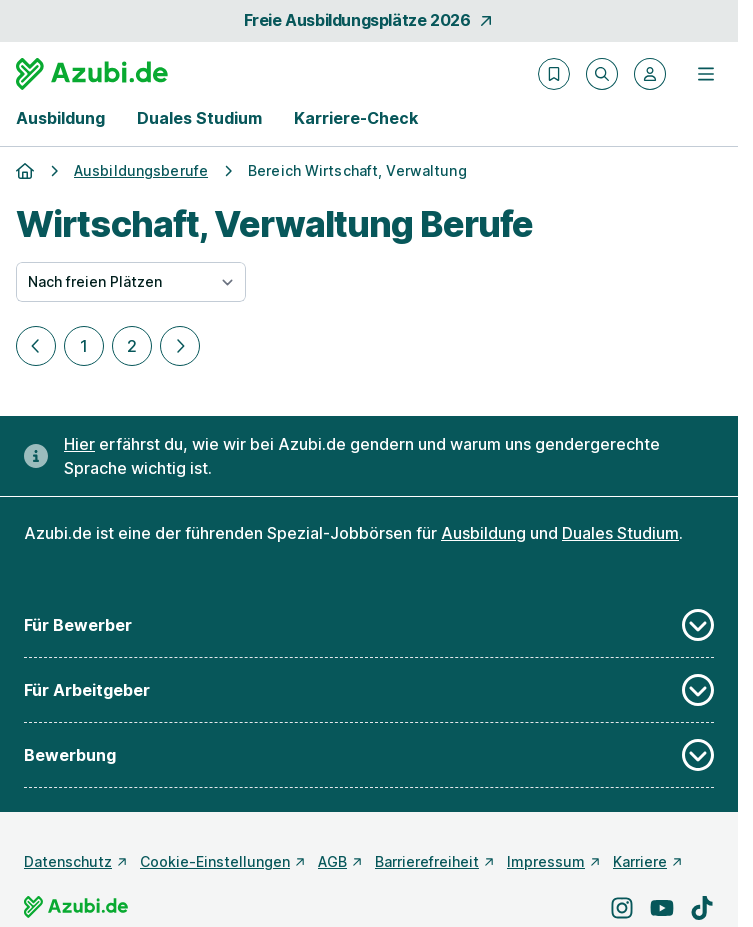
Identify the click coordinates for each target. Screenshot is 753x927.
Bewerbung (369, 755)
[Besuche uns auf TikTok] (702, 908)
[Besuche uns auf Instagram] (622, 908)
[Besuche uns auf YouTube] (662, 908)
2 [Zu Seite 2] (132, 346)
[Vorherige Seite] (36, 346)
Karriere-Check (356, 118)
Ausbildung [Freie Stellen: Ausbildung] (483, 533)
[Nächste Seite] (180, 346)
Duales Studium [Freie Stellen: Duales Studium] (620, 533)
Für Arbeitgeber (369, 690)
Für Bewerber (369, 625)
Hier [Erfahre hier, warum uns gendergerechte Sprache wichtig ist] (79, 444)
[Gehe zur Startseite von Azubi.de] (92, 74)
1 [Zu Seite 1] (84, 346)
